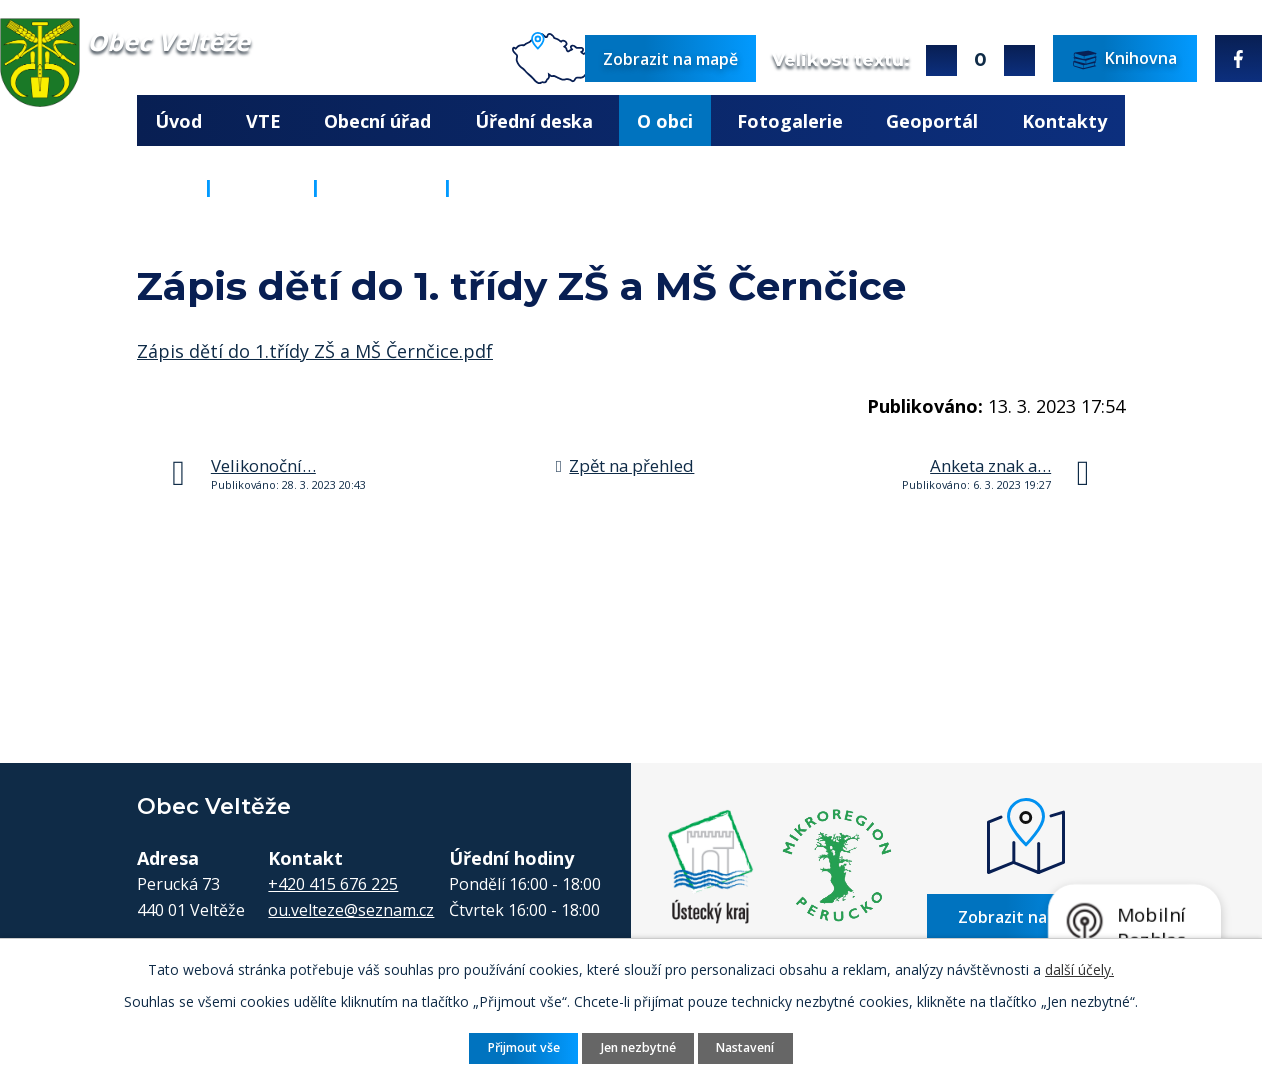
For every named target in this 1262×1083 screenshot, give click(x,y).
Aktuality (381, 187)
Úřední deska (534, 121)
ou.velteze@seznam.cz (351, 910)
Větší (941, 60)
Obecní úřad (377, 121)
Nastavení (745, 1047)
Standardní (980, 60)
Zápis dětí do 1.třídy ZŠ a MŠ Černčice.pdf (315, 351)
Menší (1019, 60)
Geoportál (932, 121)
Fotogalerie (790, 121)
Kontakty (1064, 121)
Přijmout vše (524, 1047)
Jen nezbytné (638, 1047)
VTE (263, 121)
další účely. (1079, 969)
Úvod (178, 121)
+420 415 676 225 (333, 884)
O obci (665, 121)
